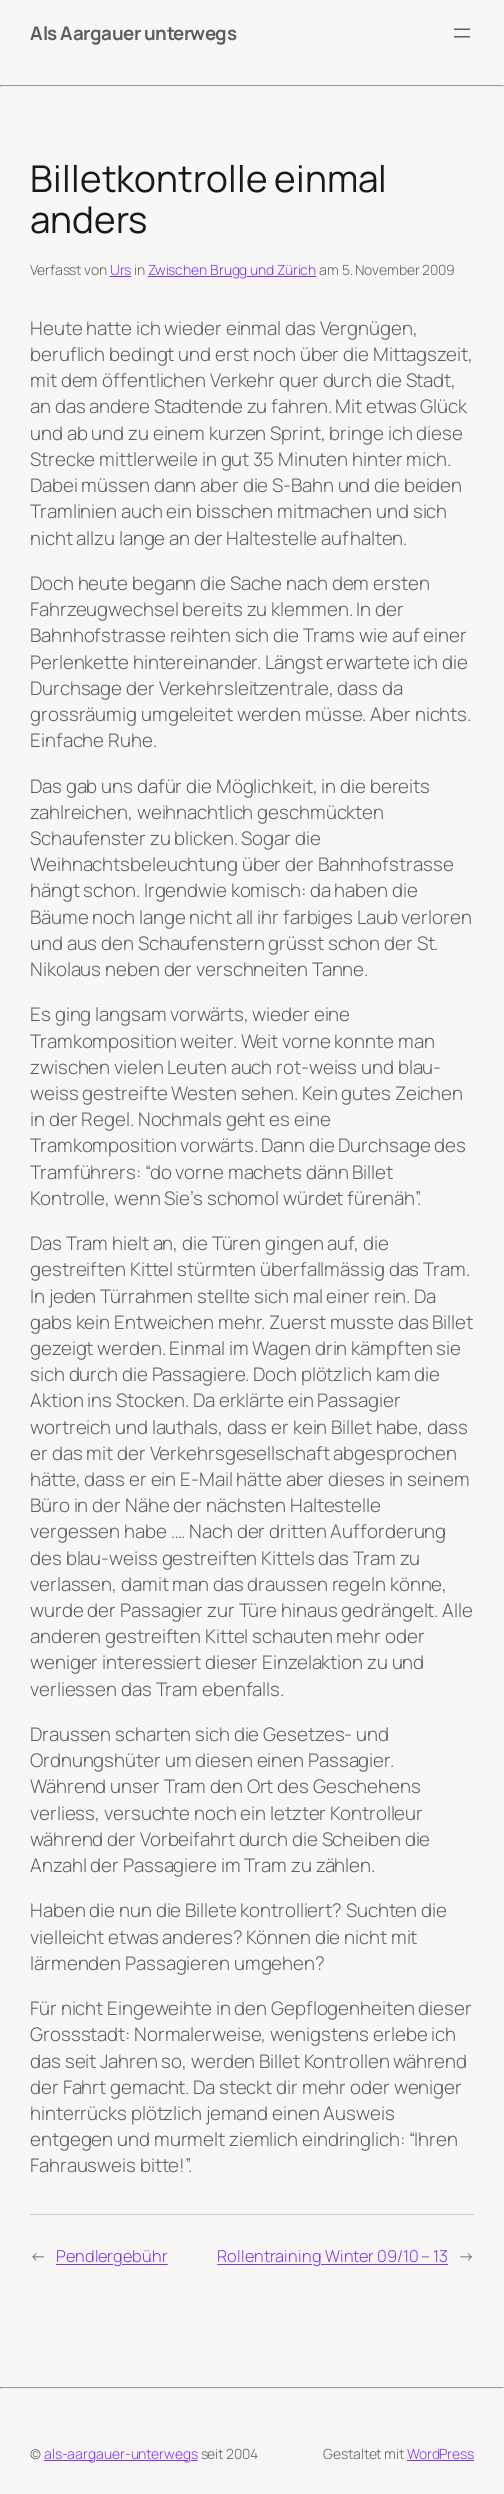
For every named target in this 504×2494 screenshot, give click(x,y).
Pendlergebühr (112, 2256)
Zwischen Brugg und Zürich (232, 269)
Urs (121, 269)
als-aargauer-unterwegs (121, 2453)
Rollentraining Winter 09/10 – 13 (332, 2256)
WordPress (440, 2453)
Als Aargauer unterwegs (133, 33)
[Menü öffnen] (462, 33)
